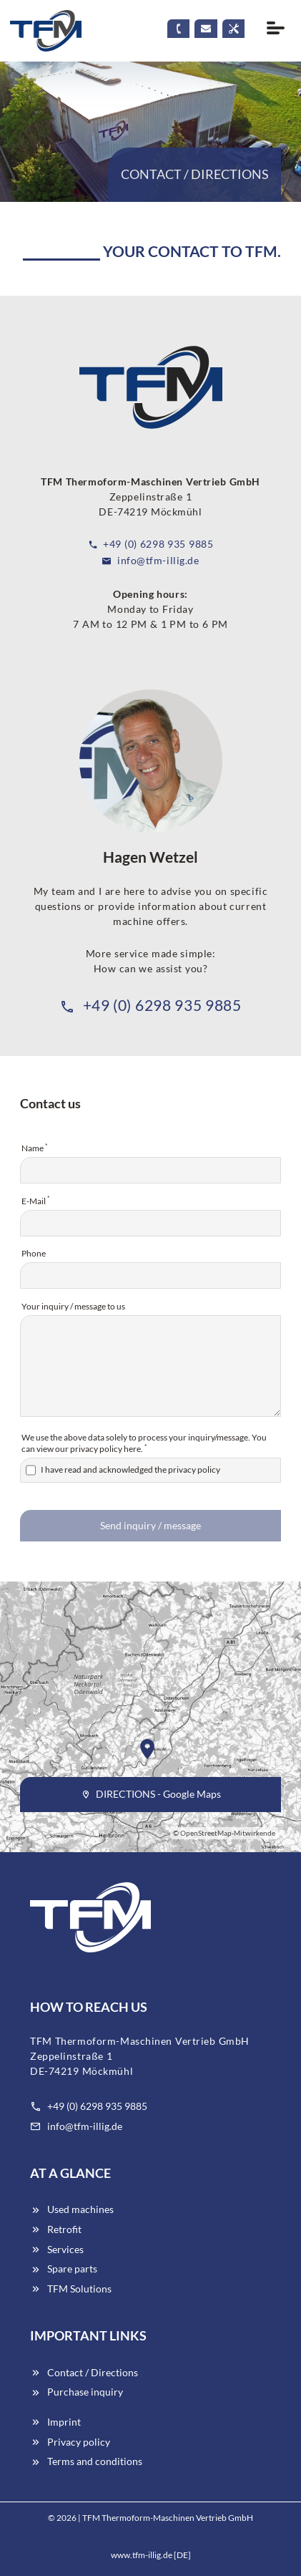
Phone (33, 1253)
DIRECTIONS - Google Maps (151, 1794)
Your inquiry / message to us (73, 1306)
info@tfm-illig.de (150, 560)
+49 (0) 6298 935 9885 (151, 544)
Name (34, 1148)
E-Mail (35, 1200)
